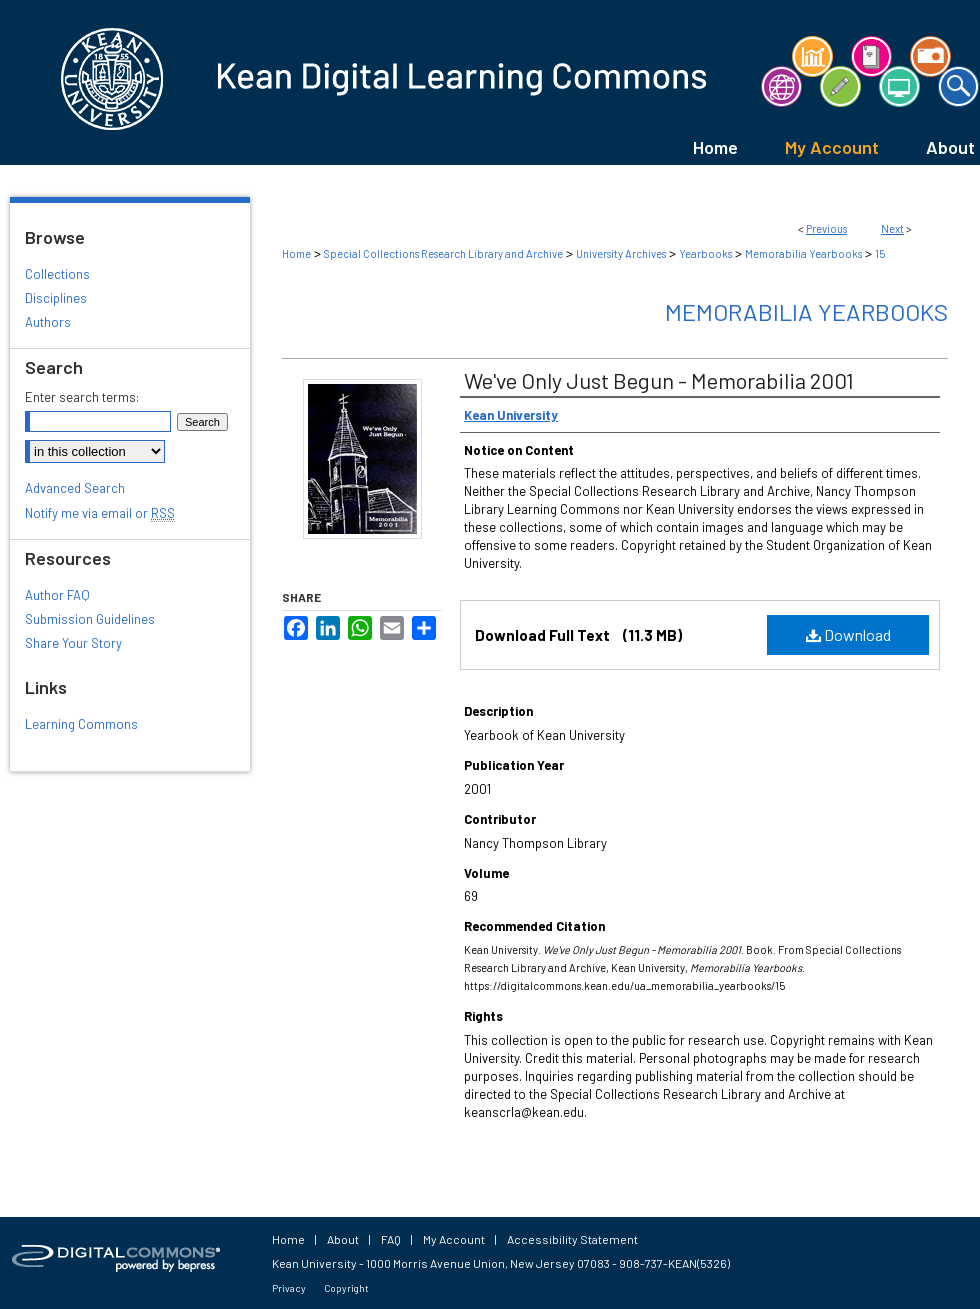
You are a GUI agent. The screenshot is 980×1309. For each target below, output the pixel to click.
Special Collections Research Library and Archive (443, 253)
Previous (826, 228)
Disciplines (56, 298)
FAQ (391, 1239)
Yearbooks (705, 253)
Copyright (346, 1288)
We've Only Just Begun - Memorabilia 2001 (659, 380)
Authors (48, 322)
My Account (454, 1239)
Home (296, 253)
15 (880, 253)
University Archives (621, 253)
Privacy (289, 1288)
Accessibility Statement (572, 1239)
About (343, 1239)
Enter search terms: (82, 397)
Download (848, 634)
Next (892, 228)
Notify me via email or (100, 513)
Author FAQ (57, 595)
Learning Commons (81, 724)
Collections (57, 274)
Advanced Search (75, 488)
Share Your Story (73, 643)
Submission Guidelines (90, 619)
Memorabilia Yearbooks (803, 253)
